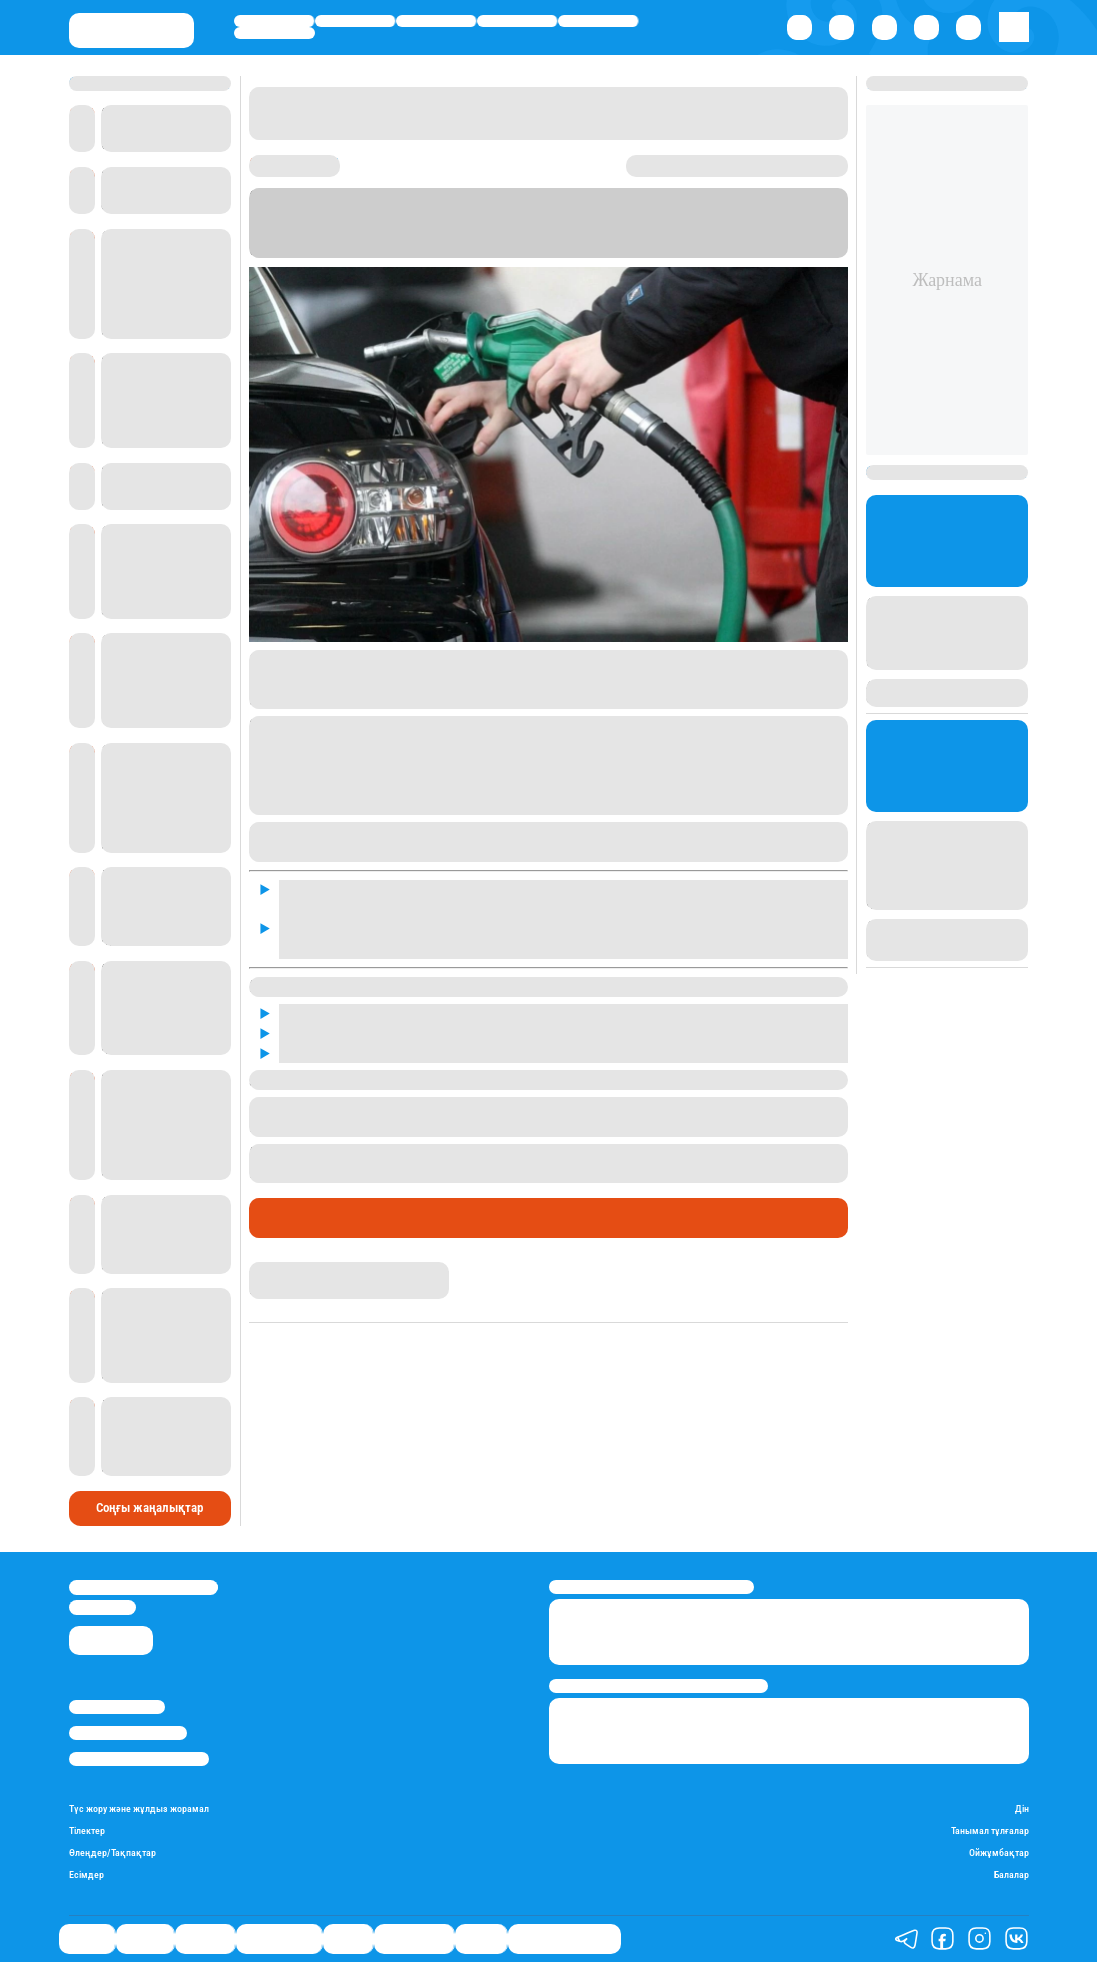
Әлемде (435, 21)
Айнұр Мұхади (292, 1270)
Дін (1022, 1809)
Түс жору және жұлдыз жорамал (139, 1809)
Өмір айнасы (516, 21)
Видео (481, 1938)
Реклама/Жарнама (128, 1733)
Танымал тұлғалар (990, 1831)
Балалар (1011, 1875)
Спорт (597, 21)
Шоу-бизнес (274, 33)
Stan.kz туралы (117, 1707)
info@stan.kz (102, 1607)
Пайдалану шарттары (139, 1759)
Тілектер (87, 1831)
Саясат (274, 21)
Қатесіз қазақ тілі (564, 1938)
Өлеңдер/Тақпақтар (112, 1853)
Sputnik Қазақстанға (619, 249)
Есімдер (86, 1875)
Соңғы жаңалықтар (149, 1507)
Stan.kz (374, 249)
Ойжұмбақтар (999, 1853)
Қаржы (355, 21)
